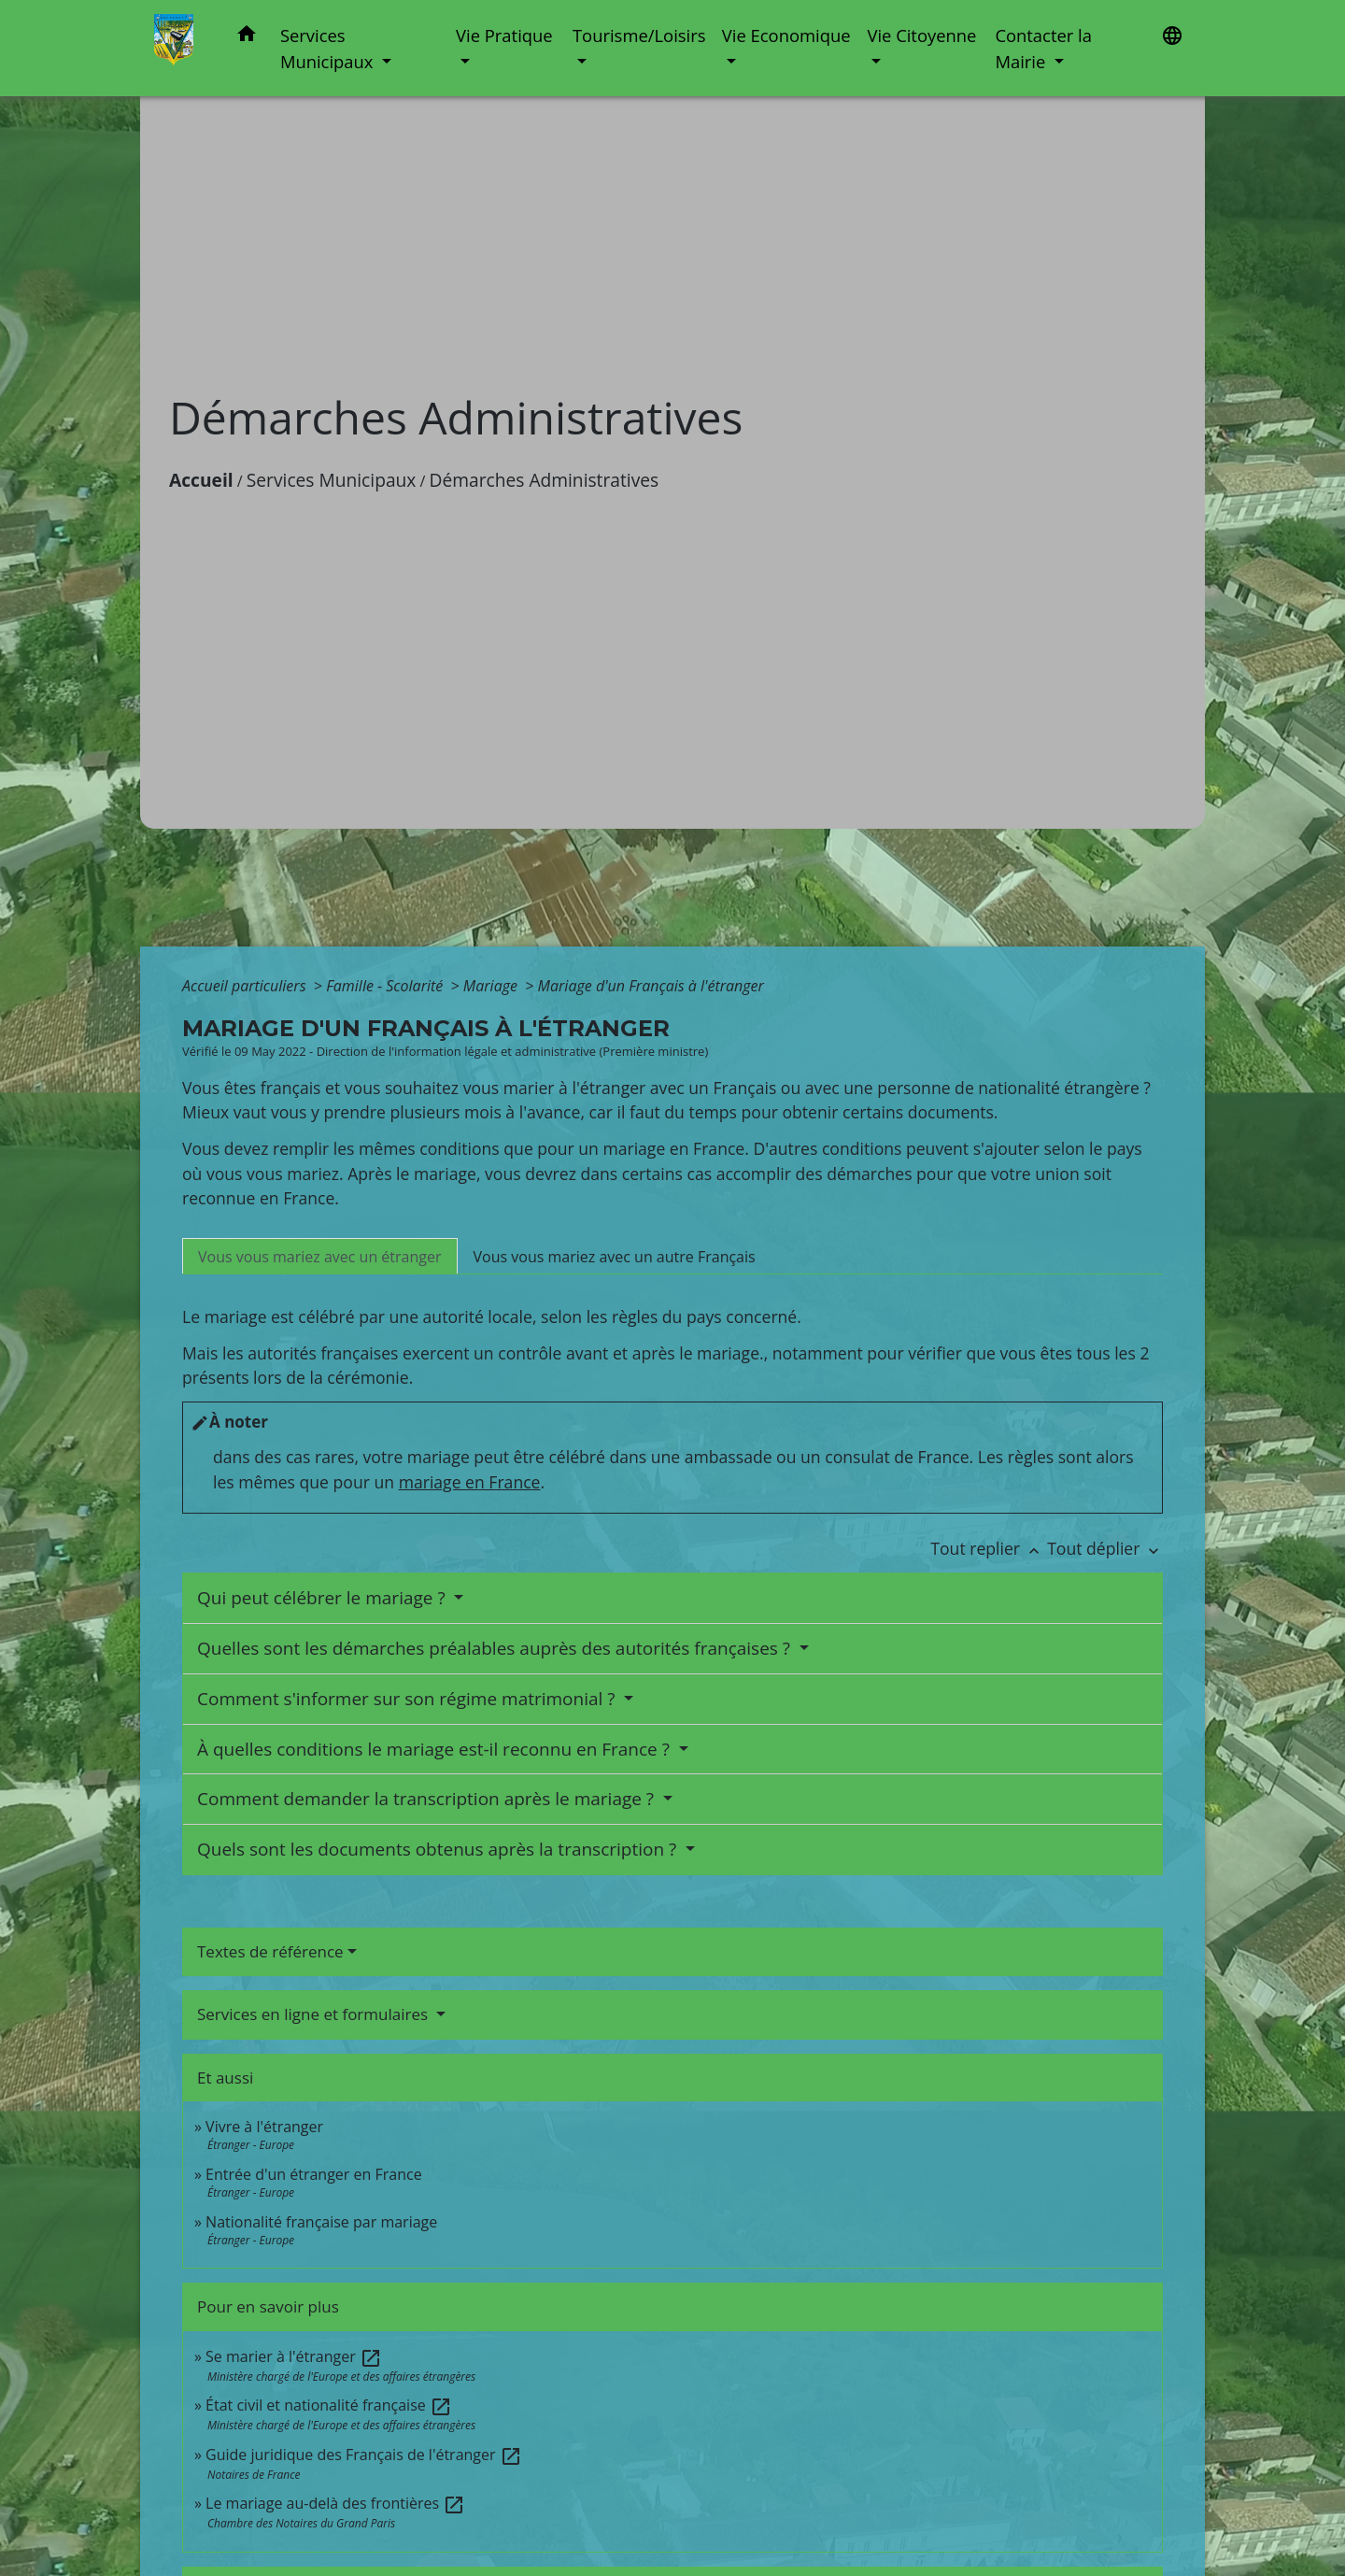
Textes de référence (270, 1951)
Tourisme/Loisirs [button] (639, 35)
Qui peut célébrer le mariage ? (323, 1598)
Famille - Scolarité (386, 985)
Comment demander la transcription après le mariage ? (427, 1798)
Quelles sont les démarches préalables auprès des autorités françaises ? (496, 1648)
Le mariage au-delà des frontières (335, 2503)
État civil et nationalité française (328, 2405)
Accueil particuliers (246, 985)
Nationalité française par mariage (321, 2222)
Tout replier (988, 1548)
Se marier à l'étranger (293, 2356)
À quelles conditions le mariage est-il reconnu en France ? (435, 1749)
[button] (246, 37)
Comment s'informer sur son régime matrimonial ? (408, 1698)
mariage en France (470, 1482)
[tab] (320, 1256)
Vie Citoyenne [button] (921, 35)
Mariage (492, 985)
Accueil (201, 479)
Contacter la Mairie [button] (1043, 48)
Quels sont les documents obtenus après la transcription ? (439, 1849)
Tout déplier (1105, 1548)
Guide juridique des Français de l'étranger (363, 2454)
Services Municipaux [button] (328, 48)
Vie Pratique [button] (504, 35)
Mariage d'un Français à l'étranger (651, 985)
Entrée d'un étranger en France (313, 2174)
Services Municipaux (332, 479)
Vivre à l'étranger (264, 2126)
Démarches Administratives (544, 479)
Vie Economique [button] (786, 35)
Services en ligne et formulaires (314, 2014)
